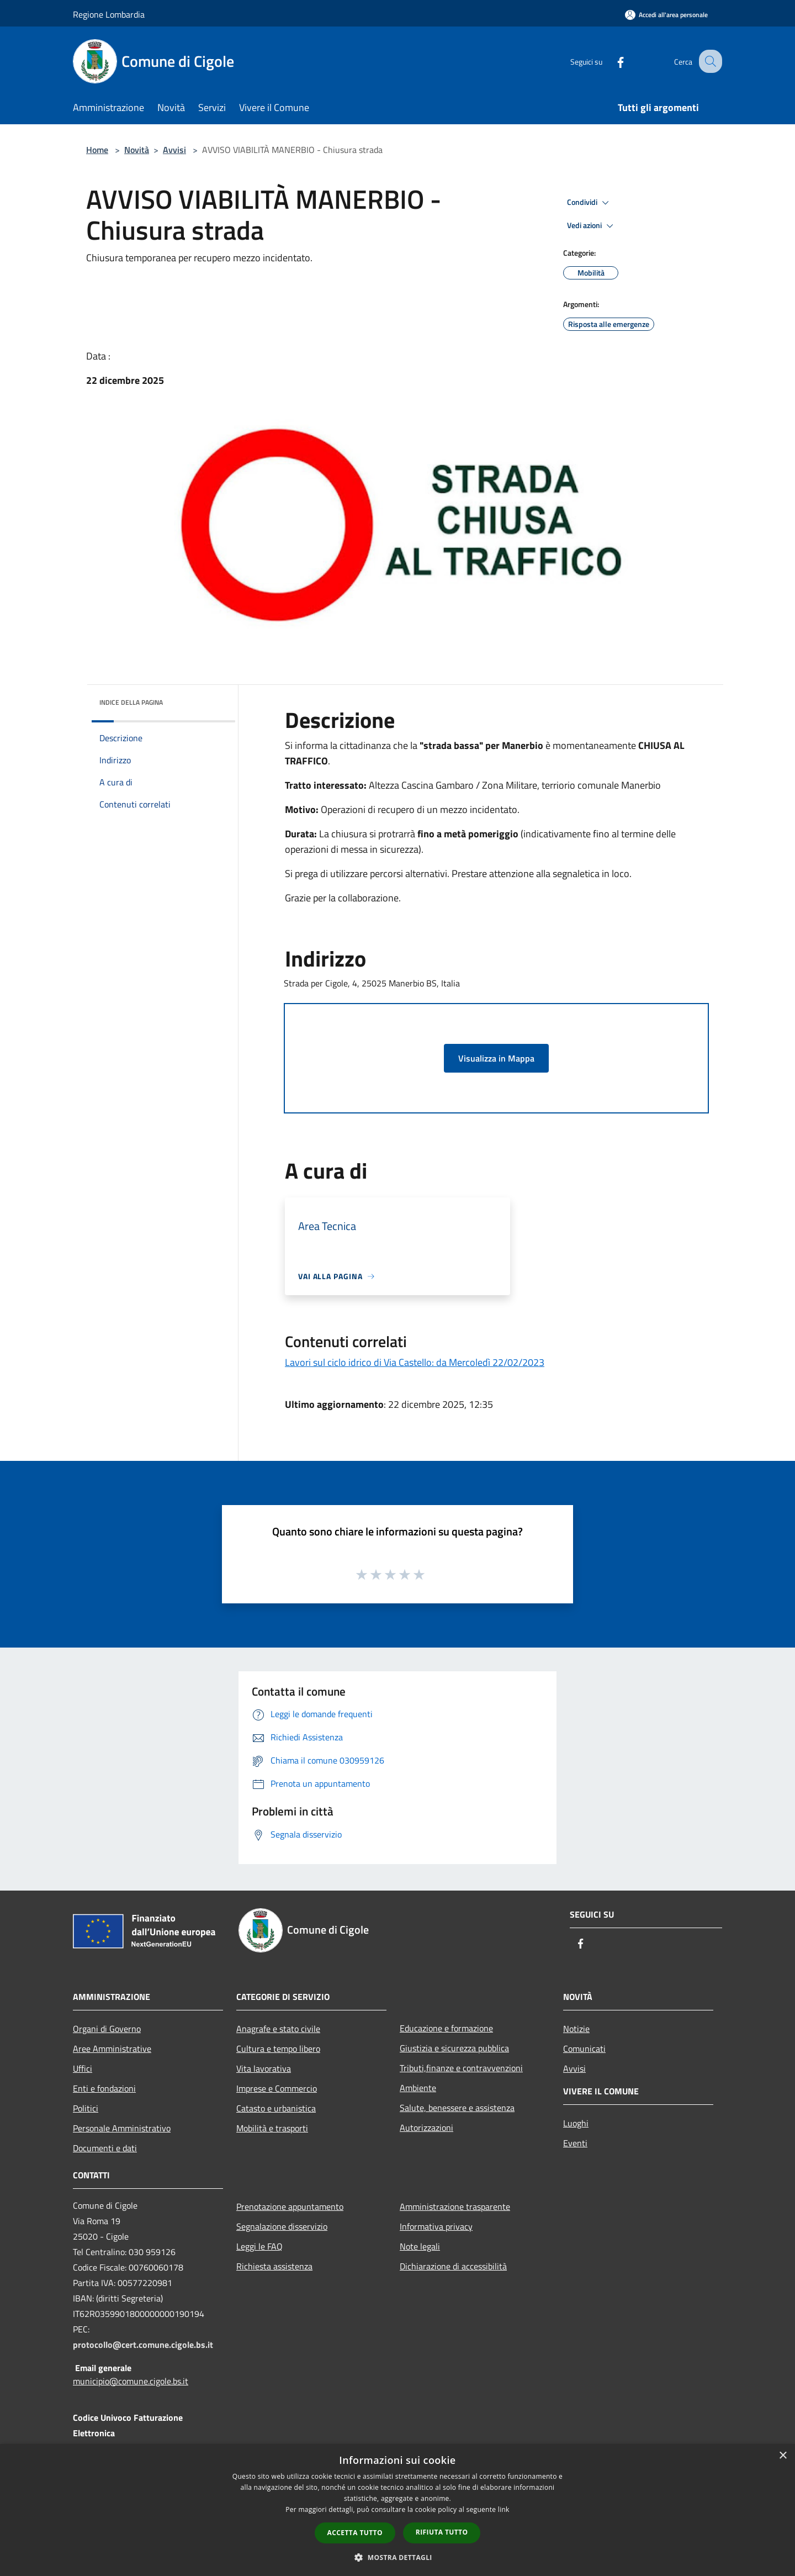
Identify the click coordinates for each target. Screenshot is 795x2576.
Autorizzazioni (426, 2127)
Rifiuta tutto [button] (442, 2532)
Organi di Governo (107, 2028)
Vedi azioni (592, 226)
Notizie (576, 2028)
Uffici (82, 2068)
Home (97, 149)
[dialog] (397, 2510)
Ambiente (418, 2087)
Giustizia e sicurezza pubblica (454, 2048)
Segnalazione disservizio (281, 2226)
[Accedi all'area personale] (666, 15)
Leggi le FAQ (259, 2246)
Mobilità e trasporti (272, 2128)
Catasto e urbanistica (276, 2108)
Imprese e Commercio (276, 2088)
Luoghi (576, 2123)
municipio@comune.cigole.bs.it (130, 2381)
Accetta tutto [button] (355, 2532)
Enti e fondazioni (104, 2088)
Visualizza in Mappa (496, 1058)
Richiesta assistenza (274, 2266)
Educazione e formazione (446, 2028)
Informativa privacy (436, 2226)
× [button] (782, 2456)
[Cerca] (709, 61)
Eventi (575, 2143)
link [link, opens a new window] (504, 2509)
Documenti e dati (105, 2148)
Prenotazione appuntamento (289, 2206)
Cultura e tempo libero (278, 2048)
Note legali (420, 2246)
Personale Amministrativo (122, 2128)
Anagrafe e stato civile (278, 2028)
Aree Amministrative (112, 2048)
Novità (136, 149)
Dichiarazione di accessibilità (453, 2266)
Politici (85, 2108)
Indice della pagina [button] (131, 702)
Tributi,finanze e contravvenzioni (461, 2067)
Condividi (589, 202)
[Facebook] (611, 61)
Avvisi (174, 149)
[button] (397, 2557)
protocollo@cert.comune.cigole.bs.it (143, 2344)
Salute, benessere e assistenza (457, 2107)
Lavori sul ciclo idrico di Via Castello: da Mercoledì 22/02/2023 (414, 1362)
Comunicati (584, 2048)
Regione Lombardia (109, 14)
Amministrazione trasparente (455, 2206)
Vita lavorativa (263, 2068)
